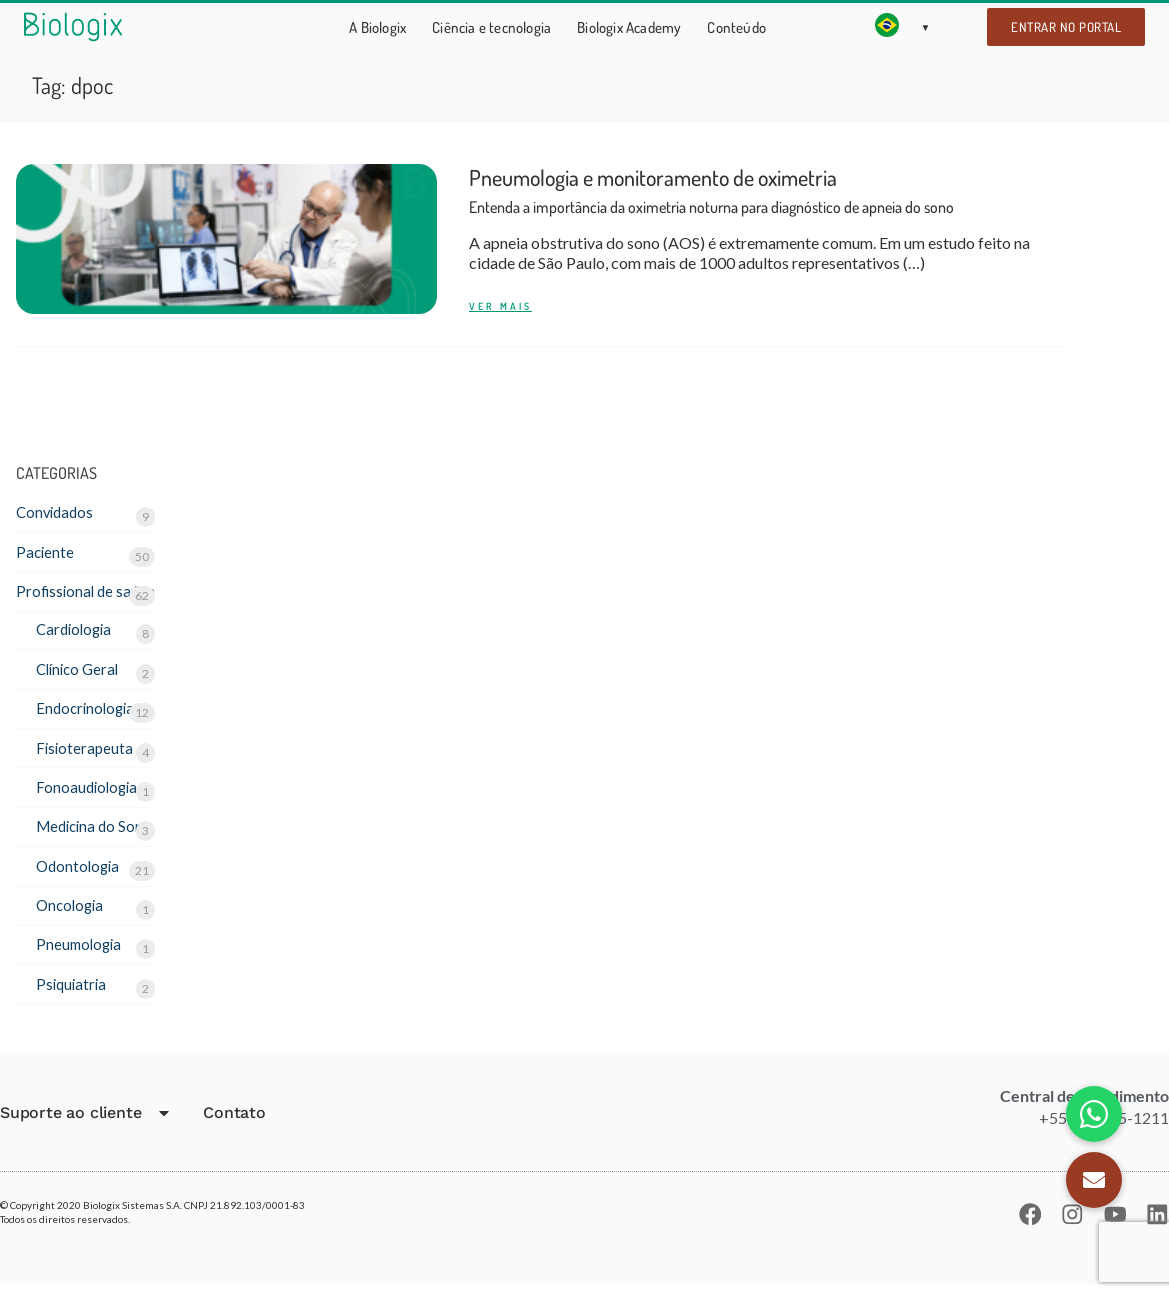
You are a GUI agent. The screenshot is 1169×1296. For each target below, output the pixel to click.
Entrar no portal (1066, 27)
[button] (1094, 1180)
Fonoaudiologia (89, 793)
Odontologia (80, 874)
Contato (234, 1124)
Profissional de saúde (88, 593)
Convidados (57, 512)
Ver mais (500, 306)
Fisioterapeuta (86, 753)
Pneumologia (81, 954)
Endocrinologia (88, 713)
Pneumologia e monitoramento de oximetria (711, 192)
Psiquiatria (73, 994)
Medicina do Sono (97, 834)
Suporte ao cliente (86, 1125)
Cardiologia (76, 633)
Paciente (46, 552)
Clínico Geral (80, 673)
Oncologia (72, 914)
